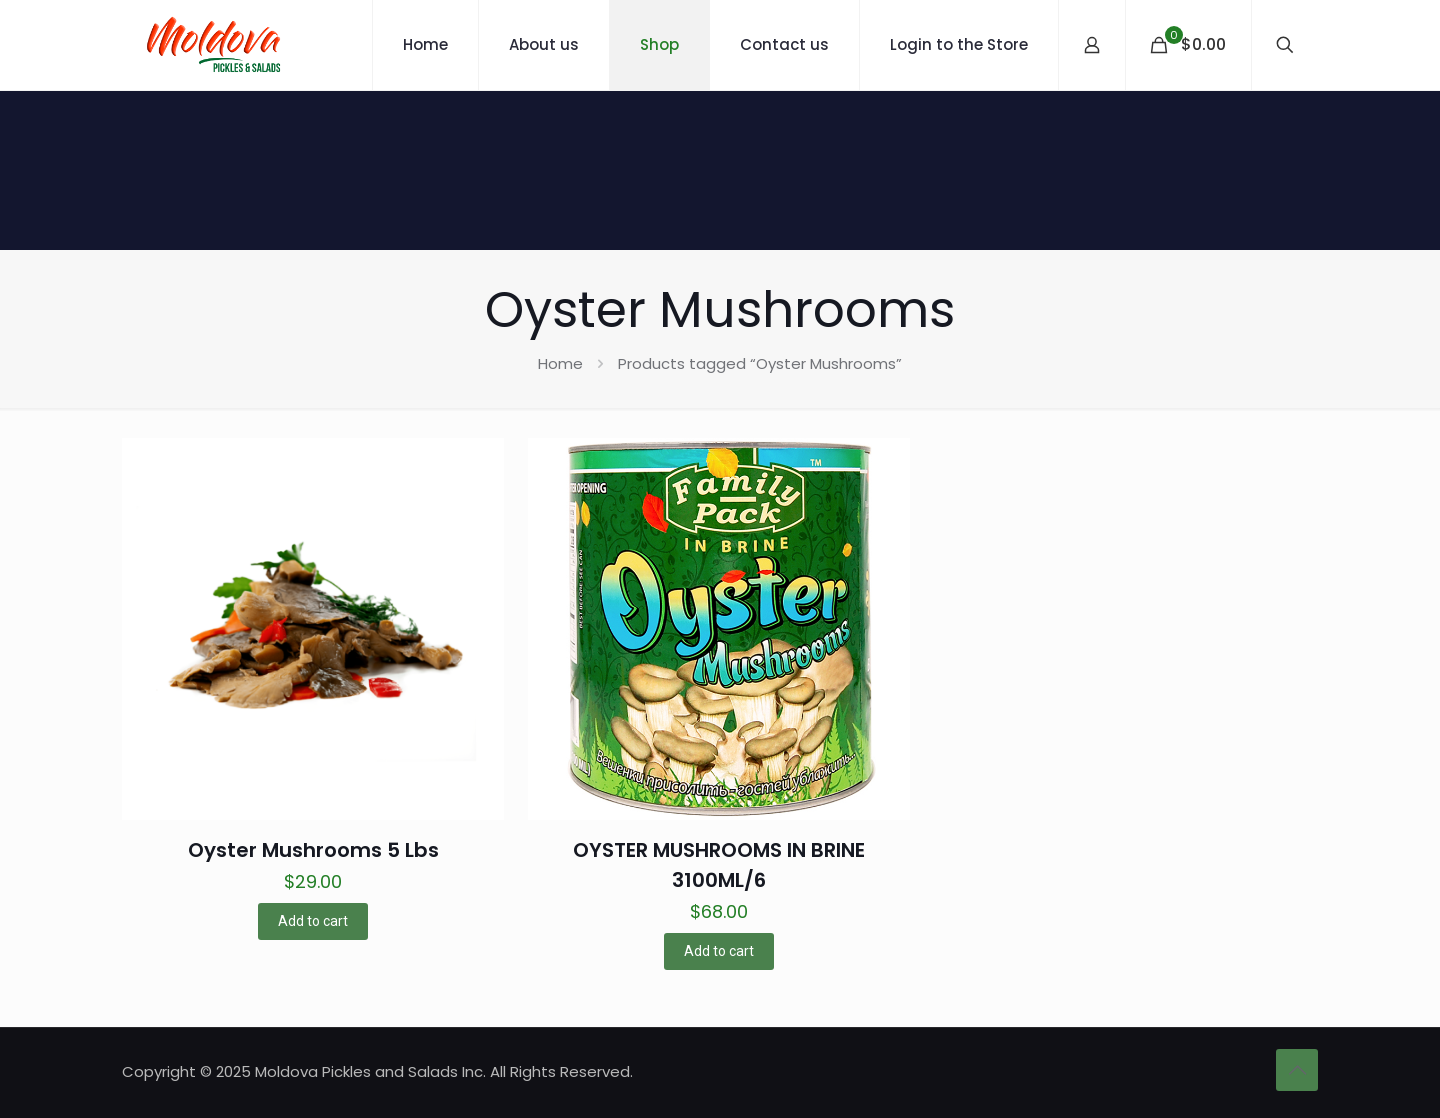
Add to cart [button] (313, 921)
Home (560, 363)
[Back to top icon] (1297, 1070)
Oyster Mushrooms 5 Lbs (313, 850)
